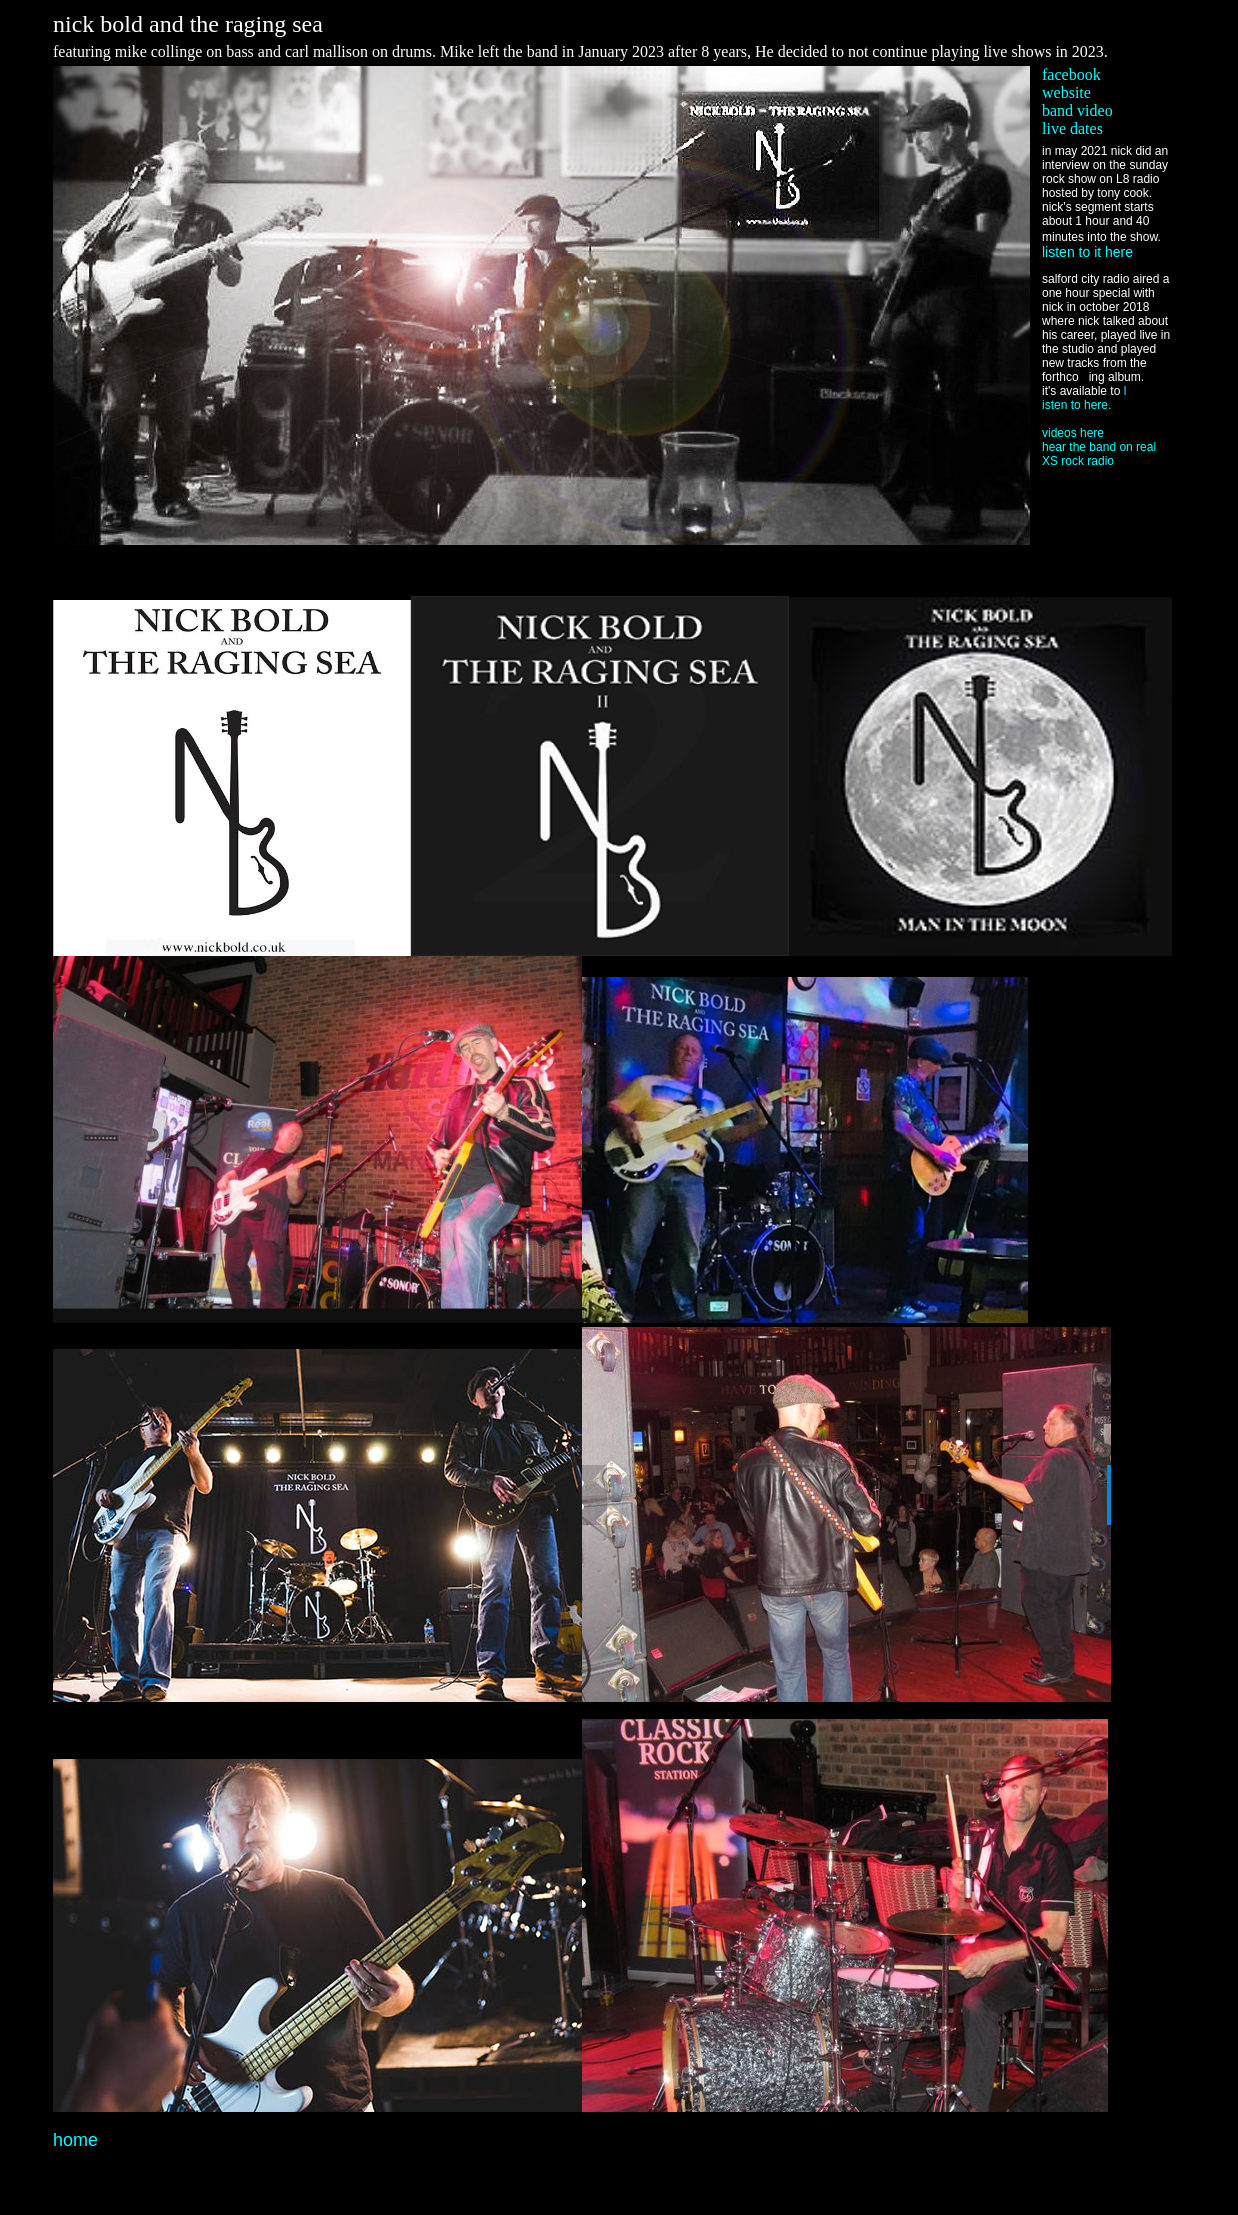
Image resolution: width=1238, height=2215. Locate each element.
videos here (1073, 433)
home (75, 2140)
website (1066, 92)
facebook (1071, 74)
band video (1077, 110)
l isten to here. (1084, 398)
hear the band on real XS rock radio (1099, 454)
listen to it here (1087, 252)
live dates (1072, 128)
